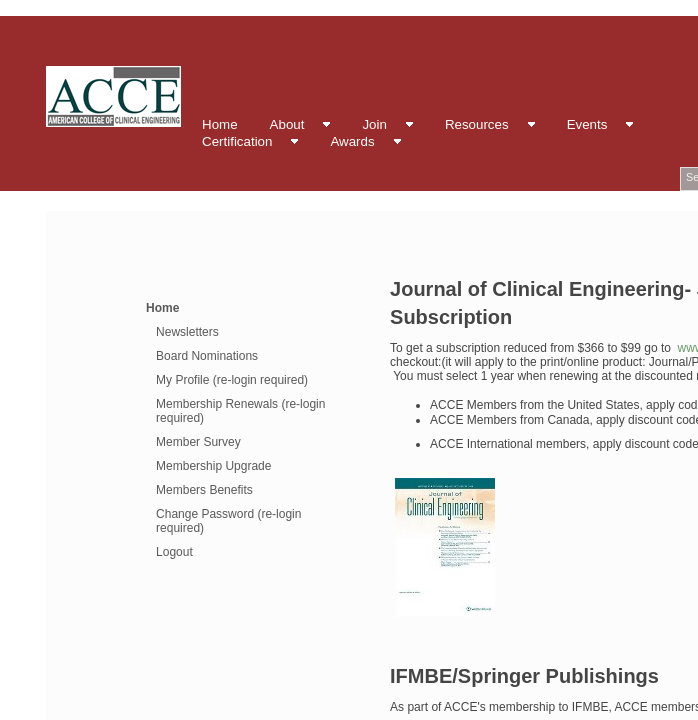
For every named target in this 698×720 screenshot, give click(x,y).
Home (162, 308)
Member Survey (198, 442)
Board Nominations (207, 356)
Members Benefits (204, 490)
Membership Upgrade (213, 466)
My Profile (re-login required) (232, 380)
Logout (174, 552)
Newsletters (187, 332)
